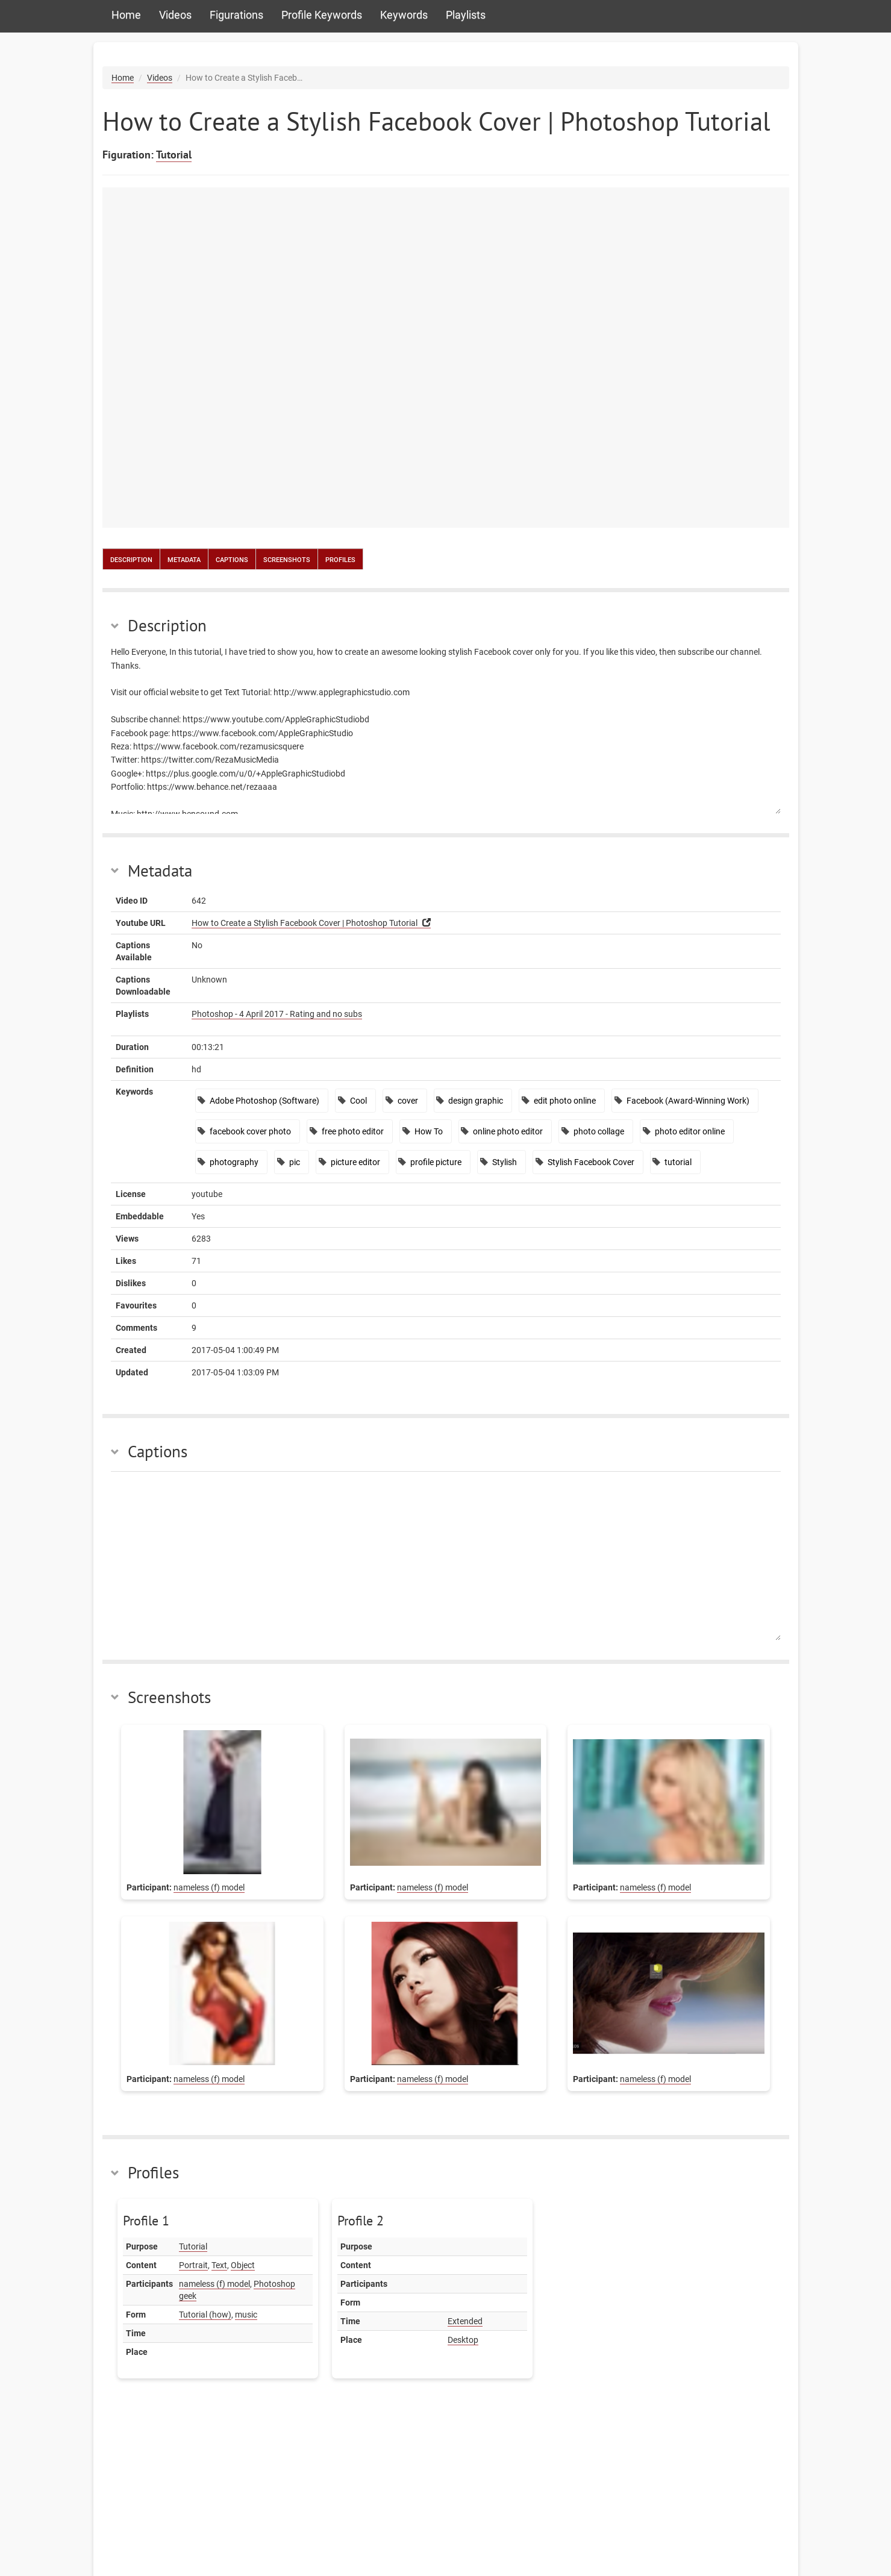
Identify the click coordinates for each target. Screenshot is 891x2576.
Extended (465, 2321)
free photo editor (353, 1131)
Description (131, 559)
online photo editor (508, 1131)
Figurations (236, 15)
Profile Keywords (321, 15)
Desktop (463, 2340)
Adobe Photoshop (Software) (264, 1100)
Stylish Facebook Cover (591, 1162)
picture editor (355, 1162)
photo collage (599, 1131)
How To (428, 1131)
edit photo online (565, 1100)
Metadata (184, 559)
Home (126, 15)
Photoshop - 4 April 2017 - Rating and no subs (277, 1014)
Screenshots (286, 559)
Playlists (466, 15)
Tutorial (174, 154)
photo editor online (690, 1131)
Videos (175, 15)
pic (294, 1162)
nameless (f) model (209, 1887)
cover (408, 1100)
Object (243, 2265)
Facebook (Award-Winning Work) (688, 1100)
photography (234, 1162)
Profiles (340, 559)
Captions (232, 559)
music (246, 2314)
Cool (358, 1100)
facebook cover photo (250, 1131)
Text (219, 2265)
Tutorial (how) (205, 2314)
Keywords (404, 15)
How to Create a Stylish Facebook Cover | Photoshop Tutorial (304, 923)
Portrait (193, 2265)
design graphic (475, 1100)
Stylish (504, 1162)
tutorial (678, 1162)
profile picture (435, 1162)
